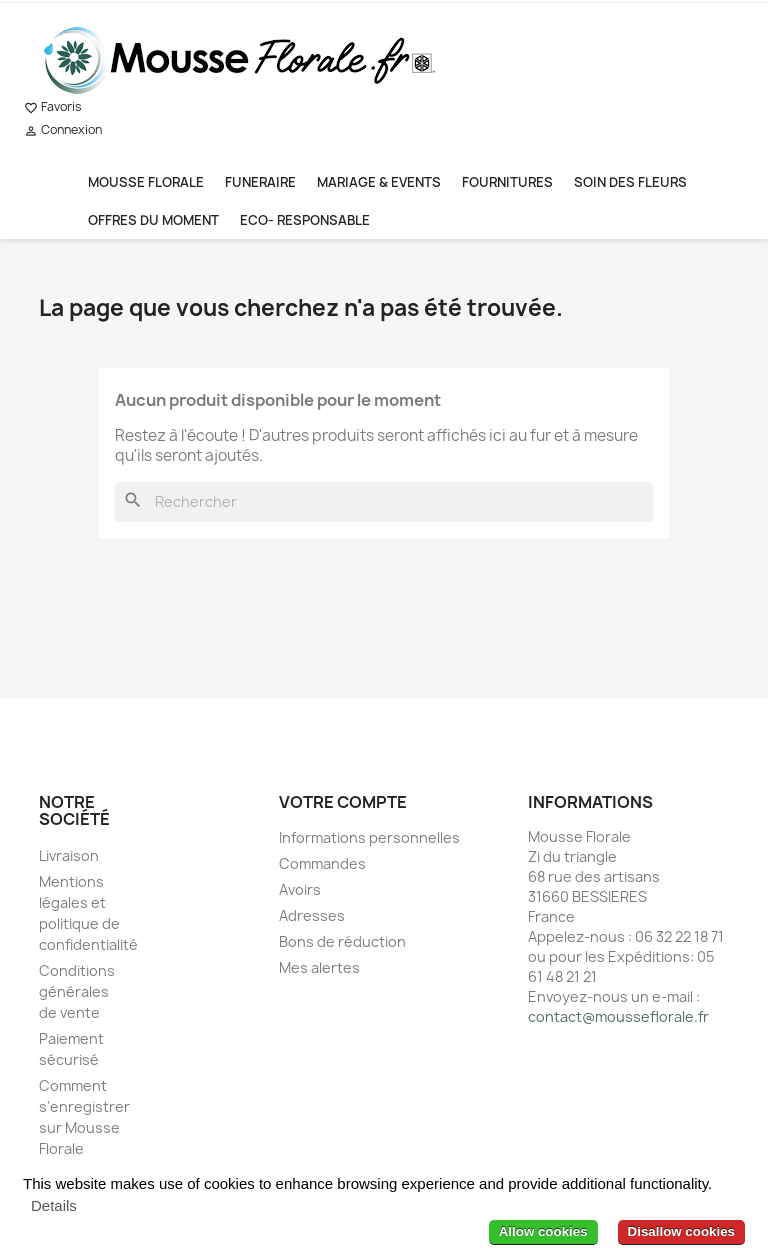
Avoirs (300, 889)
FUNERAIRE (260, 182)
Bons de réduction (342, 941)
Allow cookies (543, 1231)
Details (54, 1205)
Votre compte (343, 802)
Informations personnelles (369, 837)
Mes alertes (319, 967)
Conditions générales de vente (77, 991)
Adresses (312, 915)
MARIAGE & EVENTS (379, 182)
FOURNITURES (507, 182)
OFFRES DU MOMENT (153, 220)
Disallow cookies (681, 1231)
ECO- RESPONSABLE (305, 220)
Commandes (322, 863)
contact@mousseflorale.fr (618, 1016)
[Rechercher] (384, 502)
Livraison (69, 855)
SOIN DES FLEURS (630, 182)
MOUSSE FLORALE (146, 182)
